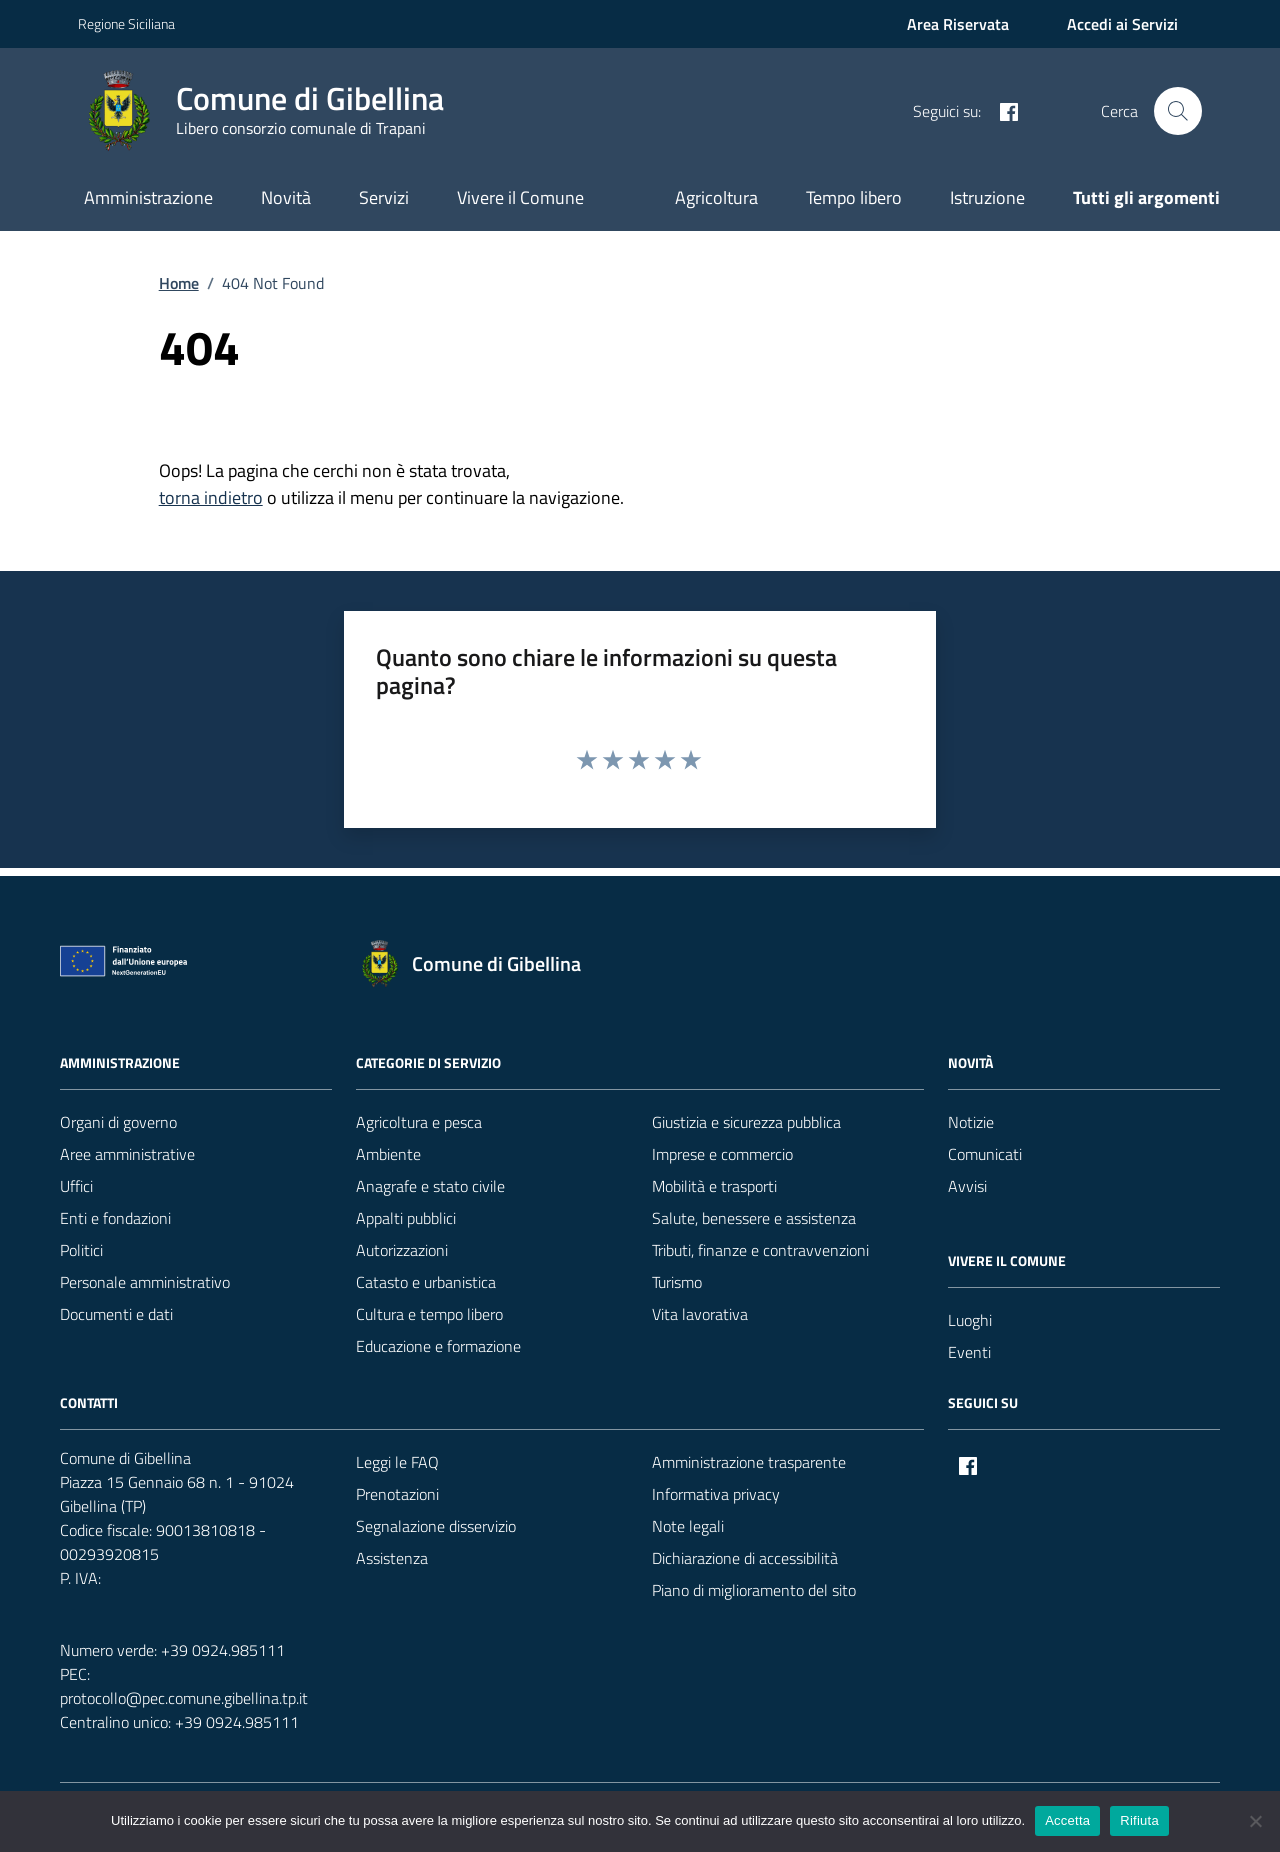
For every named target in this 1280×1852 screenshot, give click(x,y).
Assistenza (392, 1558)
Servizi (384, 197)
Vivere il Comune (520, 197)
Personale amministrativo (145, 1282)
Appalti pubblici (406, 1218)
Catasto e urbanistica (426, 1282)
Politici (81, 1250)
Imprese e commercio (722, 1154)
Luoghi (970, 1320)
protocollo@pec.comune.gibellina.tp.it (184, 1698)
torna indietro (211, 497)
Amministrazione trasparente (749, 1462)
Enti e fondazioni (115, 1218)
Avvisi (967, 1186)
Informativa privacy (716, 1494)
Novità (286, 197)
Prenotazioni (397, 1494)
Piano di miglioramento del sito (754, 1590)
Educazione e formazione (438, 1346)
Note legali (688, 1526)
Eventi (969, 1352)
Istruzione (987, 197)
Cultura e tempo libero (429, 1314)
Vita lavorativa (700, 1314)
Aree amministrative (127, 1154)
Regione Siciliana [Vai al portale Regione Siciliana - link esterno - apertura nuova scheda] (126, 23)
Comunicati (985, 1154)
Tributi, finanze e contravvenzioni (760, 1250)
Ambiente (388, 1154)
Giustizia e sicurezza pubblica (746, 1122)
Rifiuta (1139, 1820)
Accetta (1067, 1820)
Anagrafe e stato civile (430, 1186)
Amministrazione (148, 197)
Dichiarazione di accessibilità (745, 1558)
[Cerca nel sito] (1178, 111)
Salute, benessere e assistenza (754, 1218)
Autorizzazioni (402, 1250)
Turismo (677, 1282)
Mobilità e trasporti (714, 1186)
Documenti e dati (116, 1314)
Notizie (971, 1122)
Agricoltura (716, 197)
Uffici (76, 1186)
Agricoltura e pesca (419, 1122)
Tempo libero (854, 197)
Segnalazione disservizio (436, 1526)
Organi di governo (118, 1122)
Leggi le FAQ (397, 1462)
